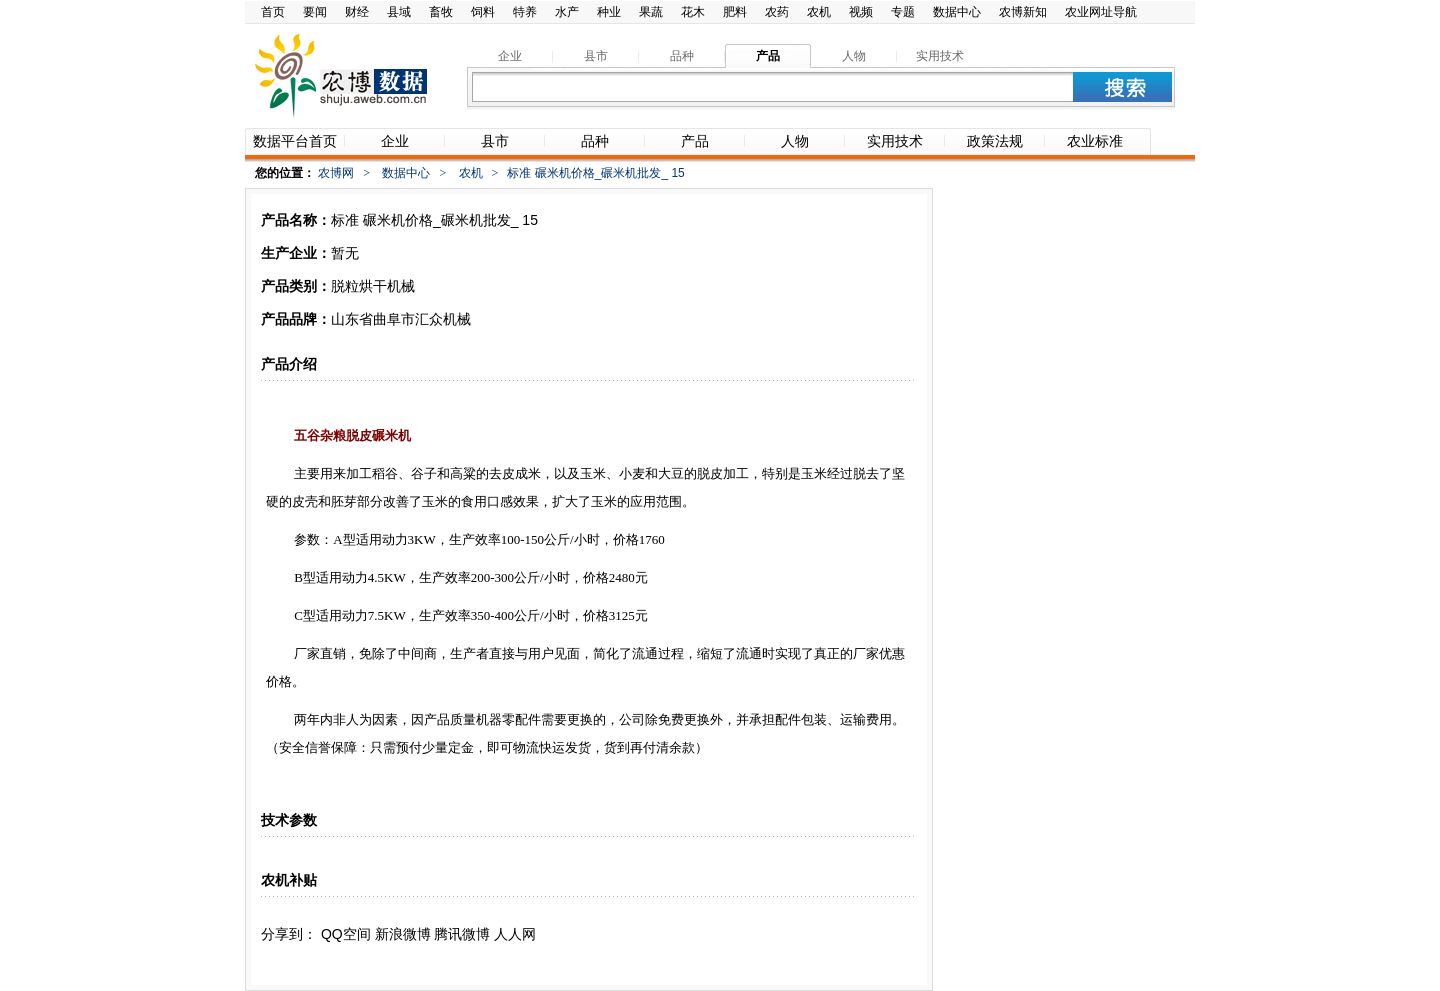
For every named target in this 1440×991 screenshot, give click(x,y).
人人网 (515, 934)
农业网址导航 (1101, 12)
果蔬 (651, 12)
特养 (525, 12)
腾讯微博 (462, 934)
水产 (567, 12)
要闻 (315, 12)
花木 (693, 12)
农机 (819, 12)
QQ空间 (346, 934)
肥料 (735, 12)
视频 (861, 12)
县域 (399, 12)
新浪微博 (403, 934)
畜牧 (441, 12)
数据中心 (957, 12)
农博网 (336, 173)
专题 (903, 12)
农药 (777, 12)
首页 (273, 12)
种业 (609, 12)
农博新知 (1023, 12)
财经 (357, 12)
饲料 (483, 12)
